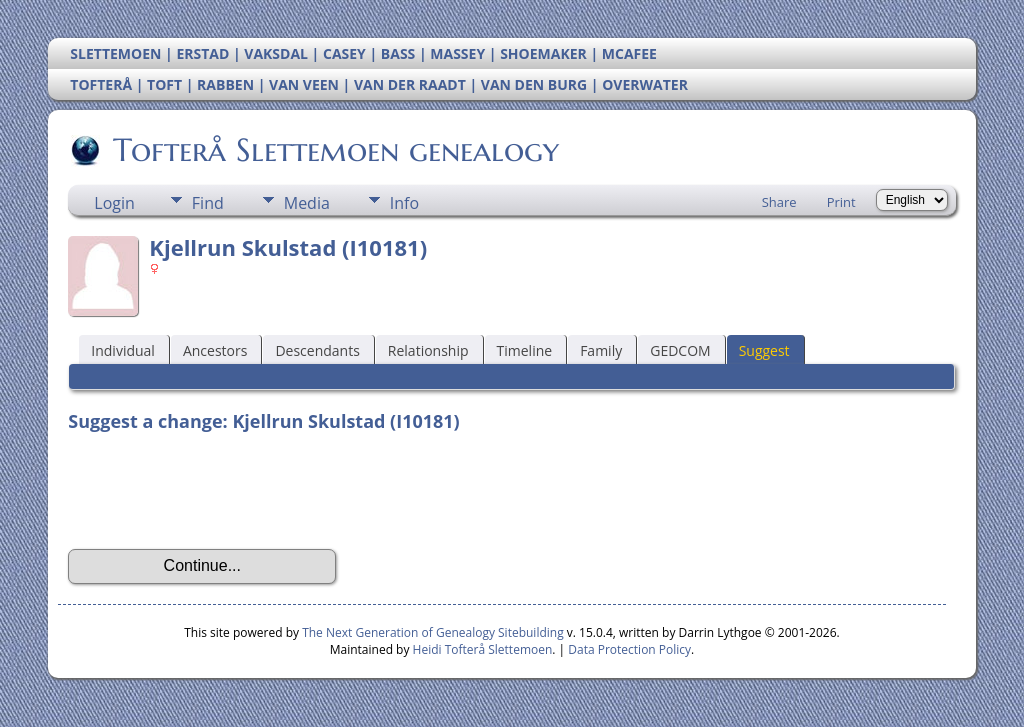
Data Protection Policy (629, 649)
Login (114, 203)
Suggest (764, 350)
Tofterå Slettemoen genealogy (334, 150)
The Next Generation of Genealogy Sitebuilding (433, 632)
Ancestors (215, 350)
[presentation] (220, 491)
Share (779, 202)
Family (601, 350)
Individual (123, 350)
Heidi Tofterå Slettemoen (483, 649)
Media (307, 203)
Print (841, 202)
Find (208, 203)
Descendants (317, 350)
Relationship (428, 350)
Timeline (525, 350)
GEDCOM (680, 350)
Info (404, 203)
